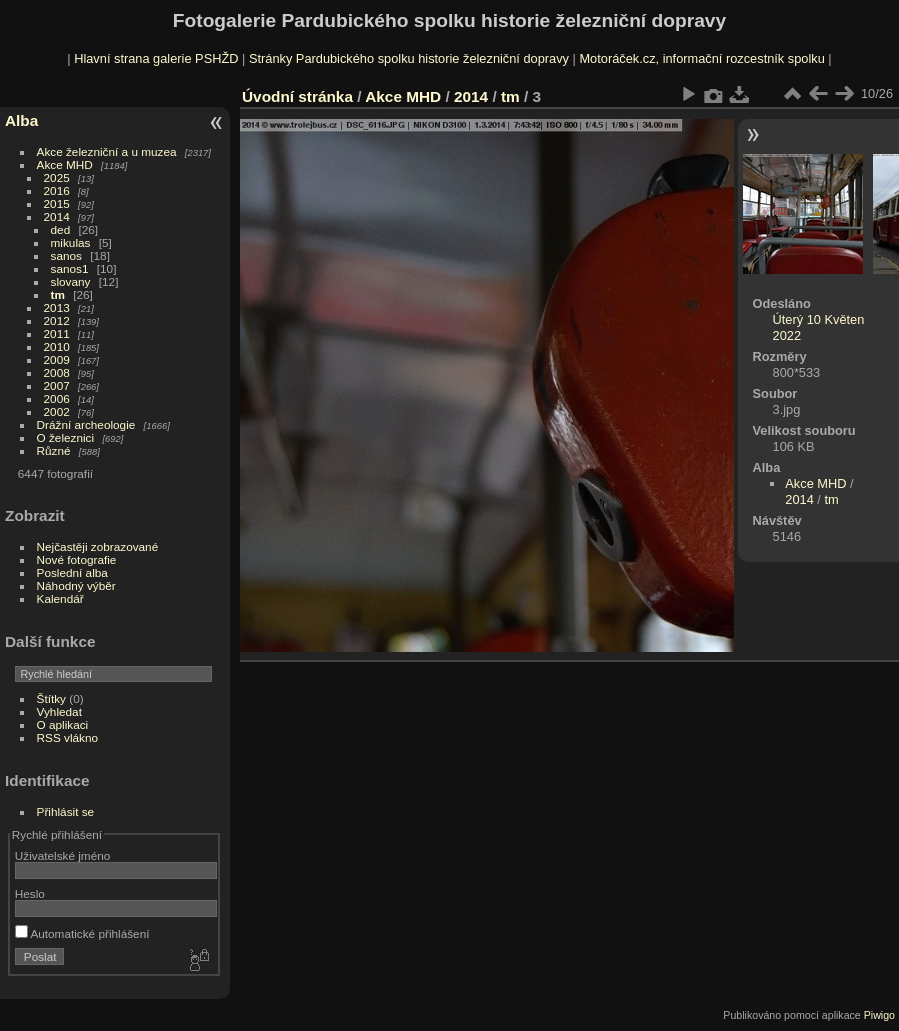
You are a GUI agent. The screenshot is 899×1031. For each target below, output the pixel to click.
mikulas (71, 242)
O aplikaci (63, 724)
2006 (57, 398)
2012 (57, 320)
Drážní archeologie (86, 424)
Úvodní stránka (297, 96)
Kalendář (60, 598)
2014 (57, 216)
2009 (57, 359)
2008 (57, 372)
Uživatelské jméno (62, 855)
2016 (57, 190)
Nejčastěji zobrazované (98, 546)
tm (58, 294)
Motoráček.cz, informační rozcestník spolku (701, 58)
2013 (57, 307)
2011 (57, 333)
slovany (71, 281)
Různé (54, 450)
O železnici (66, 437)
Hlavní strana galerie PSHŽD (156, 58)
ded (61, 229)
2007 (57, 385)
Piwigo (879, 1015)
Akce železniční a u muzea (107, 151)
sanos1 (70, 268)
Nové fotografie (77, 559)
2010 (57, 346)
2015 (57, 203)
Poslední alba (72, 572)
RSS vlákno (67, 737)
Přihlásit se (66, 811)
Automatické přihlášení (82, 933)
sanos (66, 255)
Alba (21, 120)
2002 (57, 411)
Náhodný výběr (76, 585)
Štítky (51, 698)
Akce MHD (65, 164)
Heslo (30, 893)
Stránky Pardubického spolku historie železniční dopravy (409, 58)
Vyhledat (59, 711)
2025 (57, 177)
